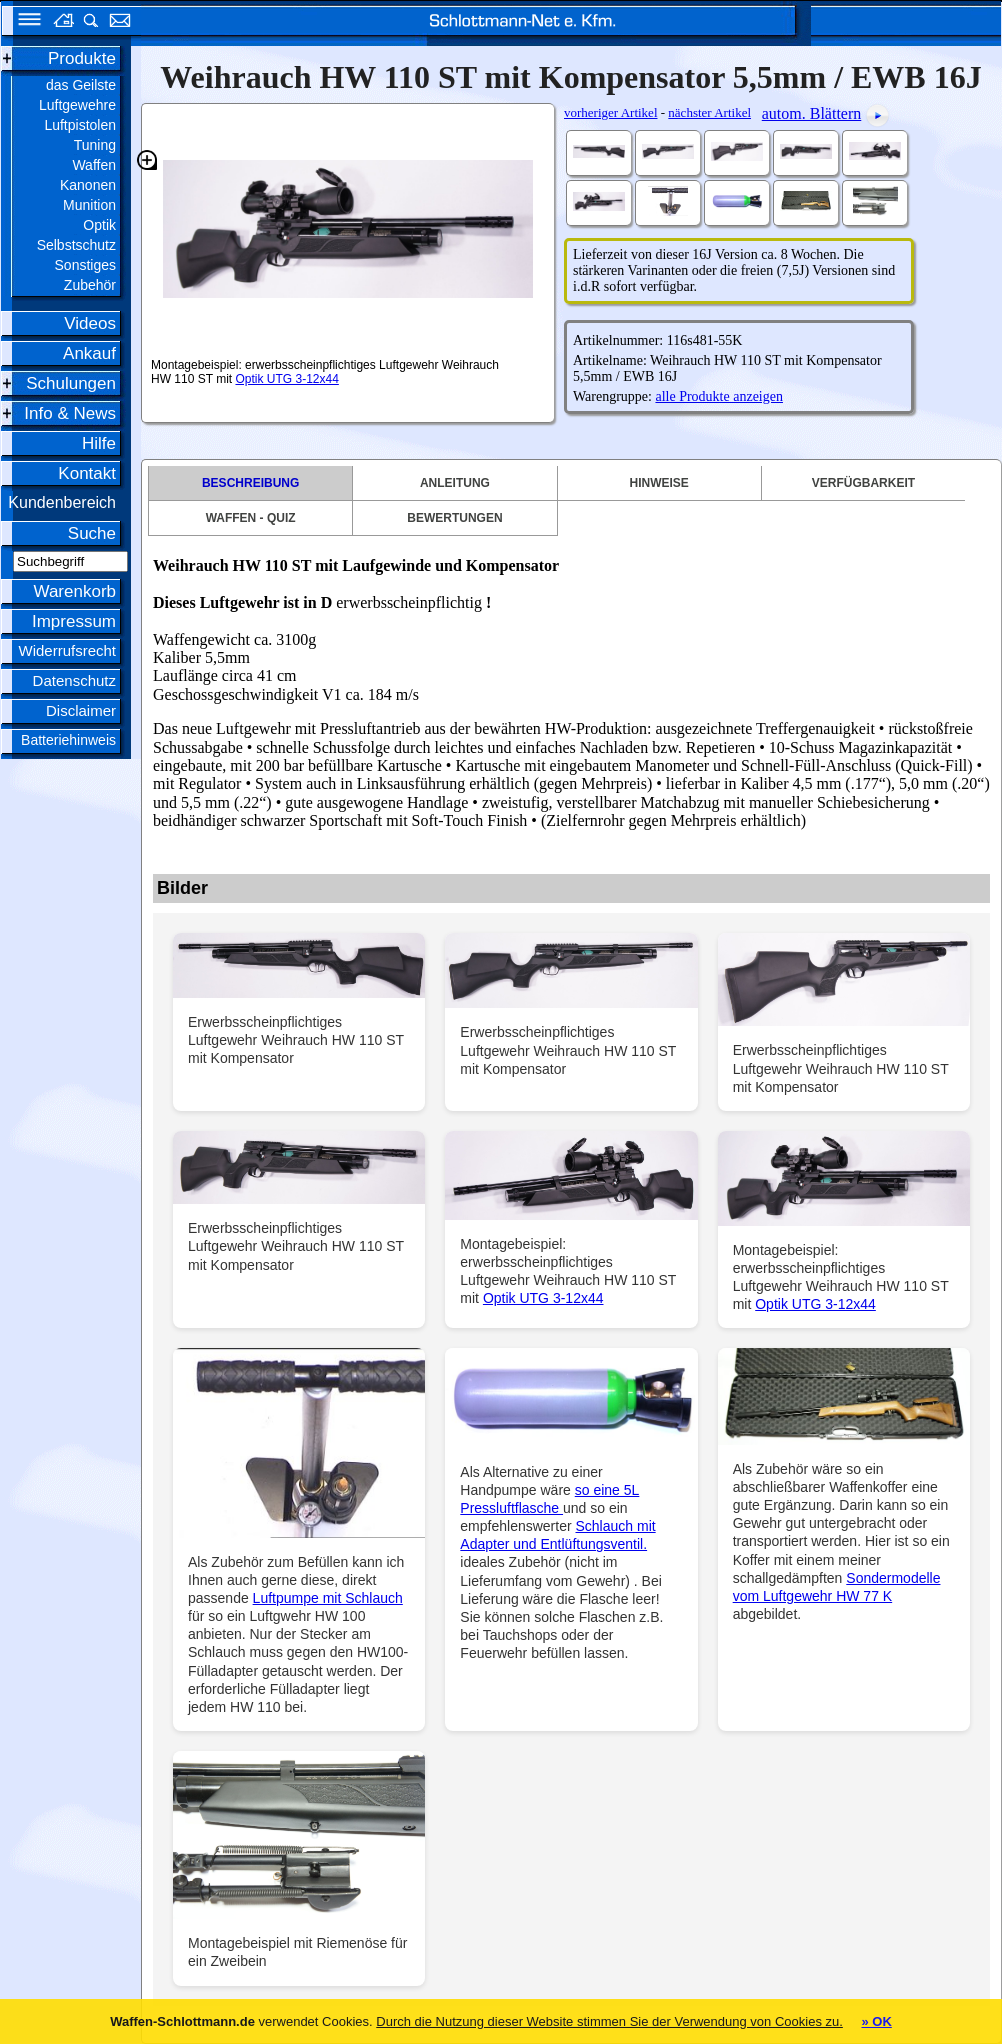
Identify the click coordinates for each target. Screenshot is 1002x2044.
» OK (876, 2021)
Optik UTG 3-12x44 (286, 379)
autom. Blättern (812, 113)
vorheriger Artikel (611, 112)
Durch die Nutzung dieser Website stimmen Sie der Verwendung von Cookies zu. (609, 2021)
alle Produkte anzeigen (719, 396)
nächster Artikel (709, 112)
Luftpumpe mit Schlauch (328, 1598)
